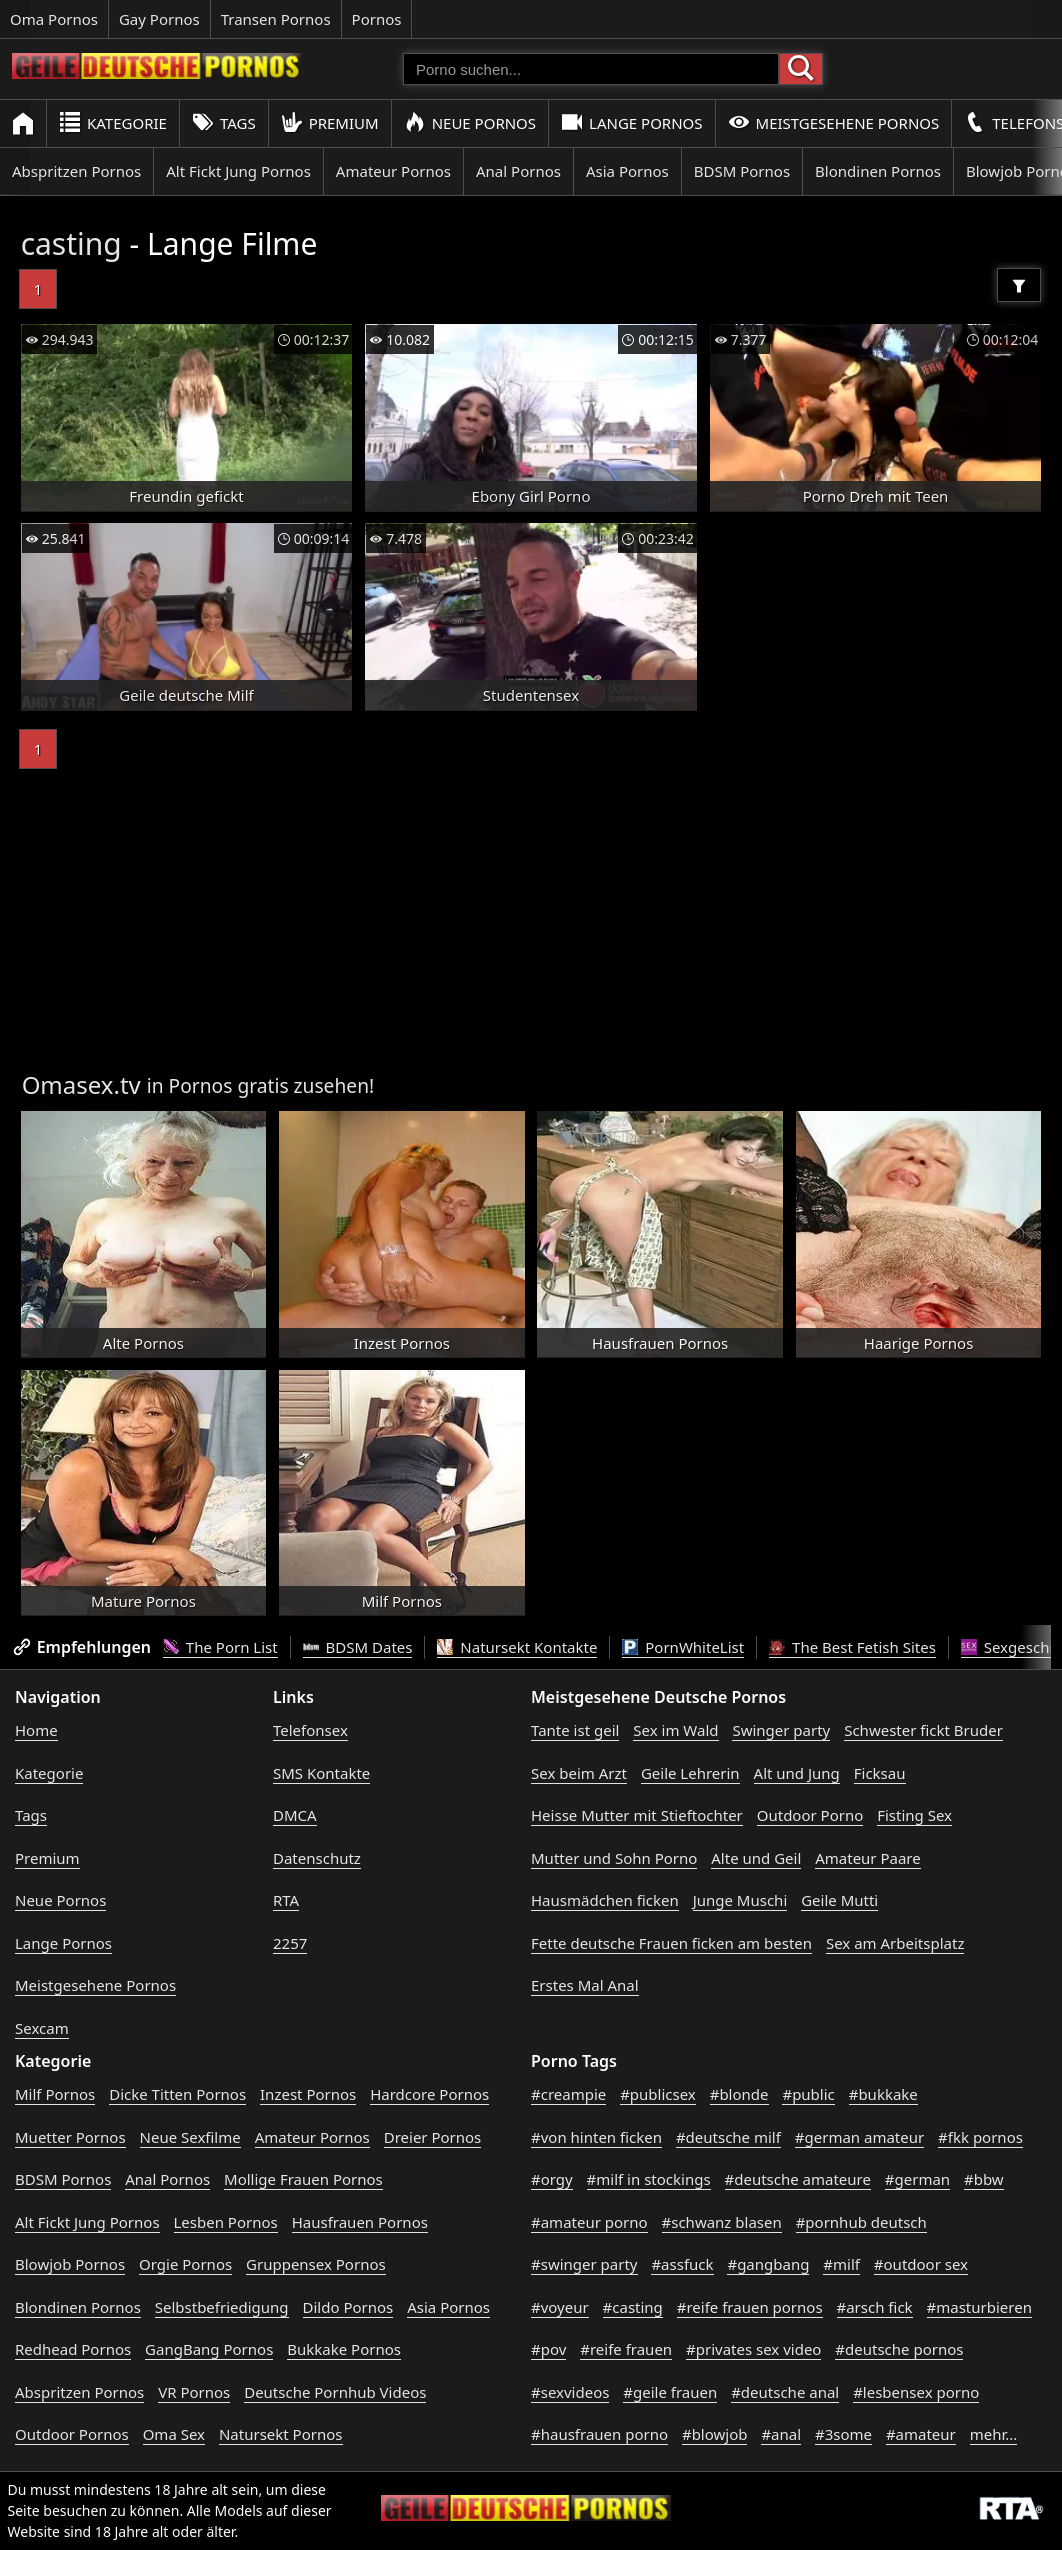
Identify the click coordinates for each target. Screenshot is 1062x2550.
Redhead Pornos (73, 2349)
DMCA (295, 1815)
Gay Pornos (159, 19)
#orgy (552, 2179)
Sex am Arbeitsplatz (895, 1943)
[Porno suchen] (591, 69)
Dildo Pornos (348, 2307)
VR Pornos (194, 2392)
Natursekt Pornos (281, 2434)
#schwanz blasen (722, 2222)
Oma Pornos (54, 19)
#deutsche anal (785, 2392)
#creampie (568, 2094)
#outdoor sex (921, 2264)
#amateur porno (589, 2222)
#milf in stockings (649, 2179)
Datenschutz (317, 1858)
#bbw (984, 2179)
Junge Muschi (740, 1900)
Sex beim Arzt (579, 1773)
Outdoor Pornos (72, 2434)
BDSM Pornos (742, 171)
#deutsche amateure (798, 2179)
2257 (290, 1943)
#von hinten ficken (596, 2137)
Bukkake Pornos (344, 2349)
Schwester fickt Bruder (923, 1730)
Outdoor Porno (810, 1815)
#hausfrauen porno (599, 2434)
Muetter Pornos (70, 2137)
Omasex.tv (81, 1084)
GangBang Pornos (209, 2349)
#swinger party (584, 2264)
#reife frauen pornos (750, 2307)
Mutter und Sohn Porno (614, 1858)
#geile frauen (670, 2392)
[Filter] (1019, 285)
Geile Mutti (839, 1900)
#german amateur (859, 2137)
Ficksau (880, 1773)
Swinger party (781, 1730)
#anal (781, 2434)
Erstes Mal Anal (585, 1985)
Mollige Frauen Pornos (303, 2179)
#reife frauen (626, 2349)
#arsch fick (875, 2307)
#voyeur (560, 2307)
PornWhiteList (683, 1647)
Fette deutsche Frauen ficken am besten (671, 1943)
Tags (224, 122)
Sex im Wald (675, 1730)
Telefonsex (310, 1730)
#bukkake (883, 2094)
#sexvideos (570, 2392)
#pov (548, 2349)
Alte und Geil (756, 1858)
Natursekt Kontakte (517, 1647)
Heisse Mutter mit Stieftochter (637, 1815)
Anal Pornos (518, 171)
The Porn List (220, 1647)
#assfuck (682, 2264)
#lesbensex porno (916, 2392)
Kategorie (113, 122)
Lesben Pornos (226, 2222)
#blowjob (715, 2434)
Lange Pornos (631, 122)
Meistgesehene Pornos (834, 122)
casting (71, 243)
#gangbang (768, 2264)
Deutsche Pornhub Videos (335, 2392)
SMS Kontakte (321, 1773)
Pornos (377, 19)
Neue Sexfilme (190, 2137)
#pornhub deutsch (861, 2222)
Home (36, 1730)
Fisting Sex (914, 1815)
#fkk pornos (980, 2137)
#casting (633, 2307)
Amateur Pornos (393, 171)
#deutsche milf (728, 2137)
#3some (843, 2434)
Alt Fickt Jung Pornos (238, 171)
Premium (330, 122)
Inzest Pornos (308, 2094)
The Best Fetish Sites (852, 1647)
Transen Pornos (276, 19)
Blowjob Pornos (70, 2264)
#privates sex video (753, 2349)
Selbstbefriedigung (222, 2307)
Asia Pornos (627, 171)
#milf (841, 2264)
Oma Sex (174, 2434)
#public (808, 2094)
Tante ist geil (575, 1730)
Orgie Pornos (185, 2264)
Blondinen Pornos (878, 171)
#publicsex (658, 2094)
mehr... (994, 2434)
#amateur (921, 2434)
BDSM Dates (358, 1647)
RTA (286, 1900)
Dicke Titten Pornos (177, 2094)
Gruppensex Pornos (316, 2264)
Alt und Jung (797, 1773)
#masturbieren (979, 2307)
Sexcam (42, 2028)
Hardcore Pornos (429, 2094)
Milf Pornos (55, 2094)
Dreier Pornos (433, 2137)
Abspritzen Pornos (76, 171)
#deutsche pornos (899, 2349)
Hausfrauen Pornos (360, 2222)
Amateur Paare (868, 1858)
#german (917, 2179)
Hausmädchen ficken (605, 1900)
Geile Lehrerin (690, 1773)
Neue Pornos (470, 122)
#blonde (739, 2094)
